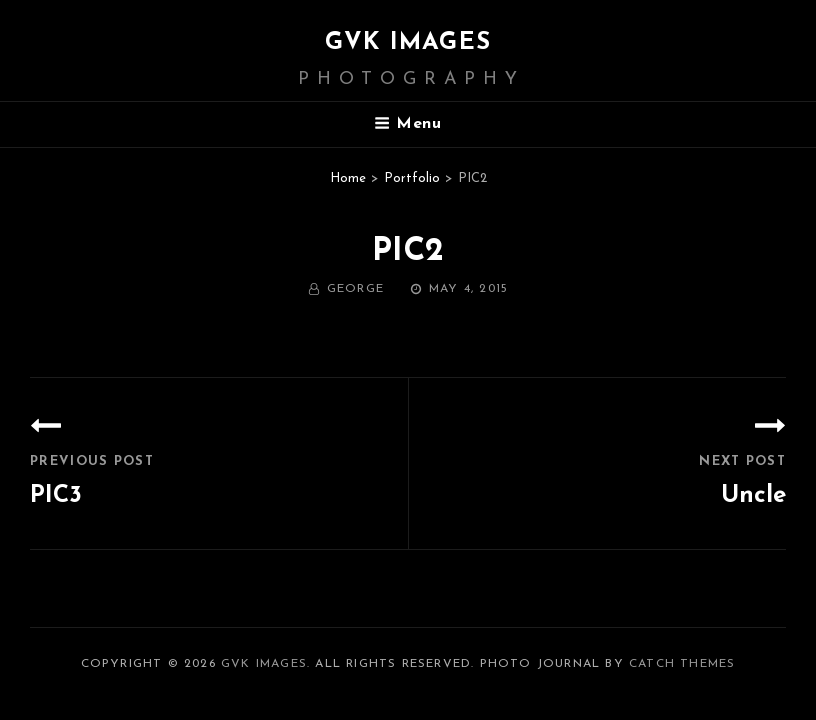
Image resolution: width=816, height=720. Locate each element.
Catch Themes (682, 664)
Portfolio (412, 178)
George (355, 289)
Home (348, 178)
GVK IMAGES (408, 43)
